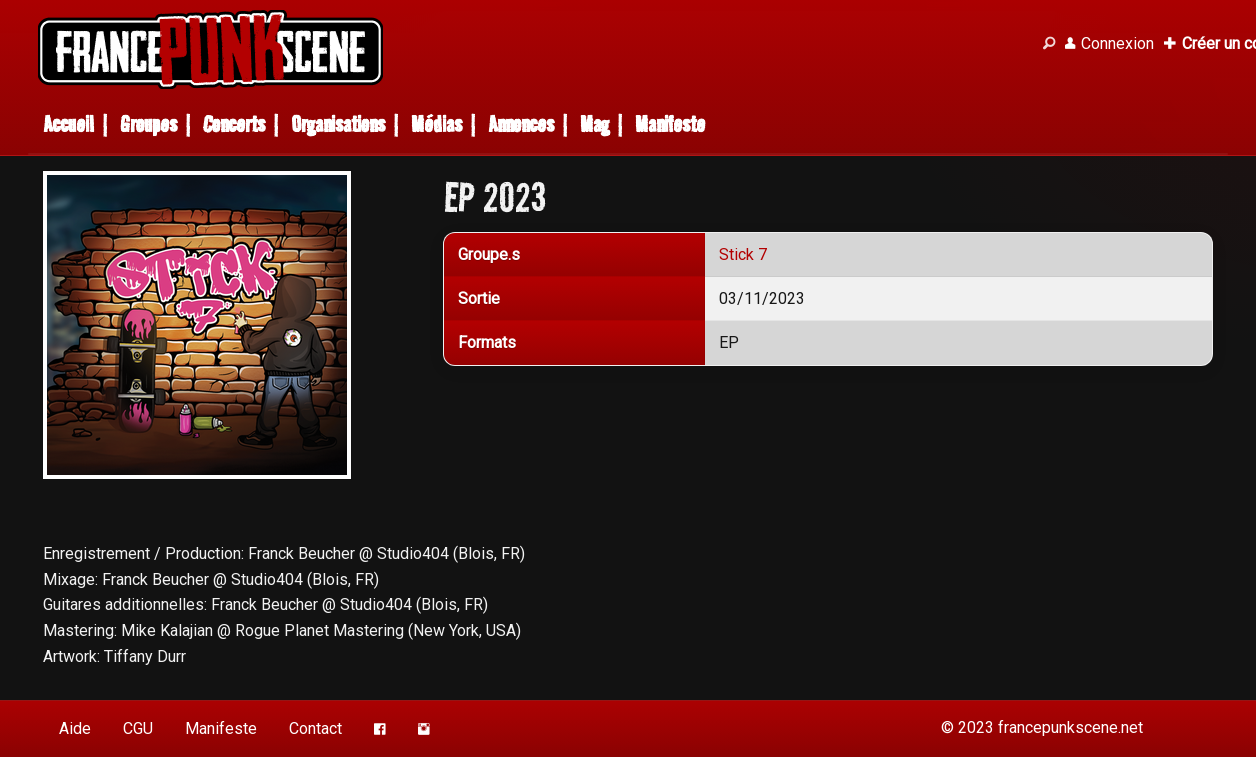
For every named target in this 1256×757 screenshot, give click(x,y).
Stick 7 (743, 254)
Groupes (148, 124)
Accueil (68, 124)
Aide (75, 728)
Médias (436, 124)
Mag (594, 124)
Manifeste (670, 124)
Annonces (521, 124)
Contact (315, 728)
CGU (138, 728)
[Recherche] (1049, 44)
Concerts (234, 124)
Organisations (338, 124)
